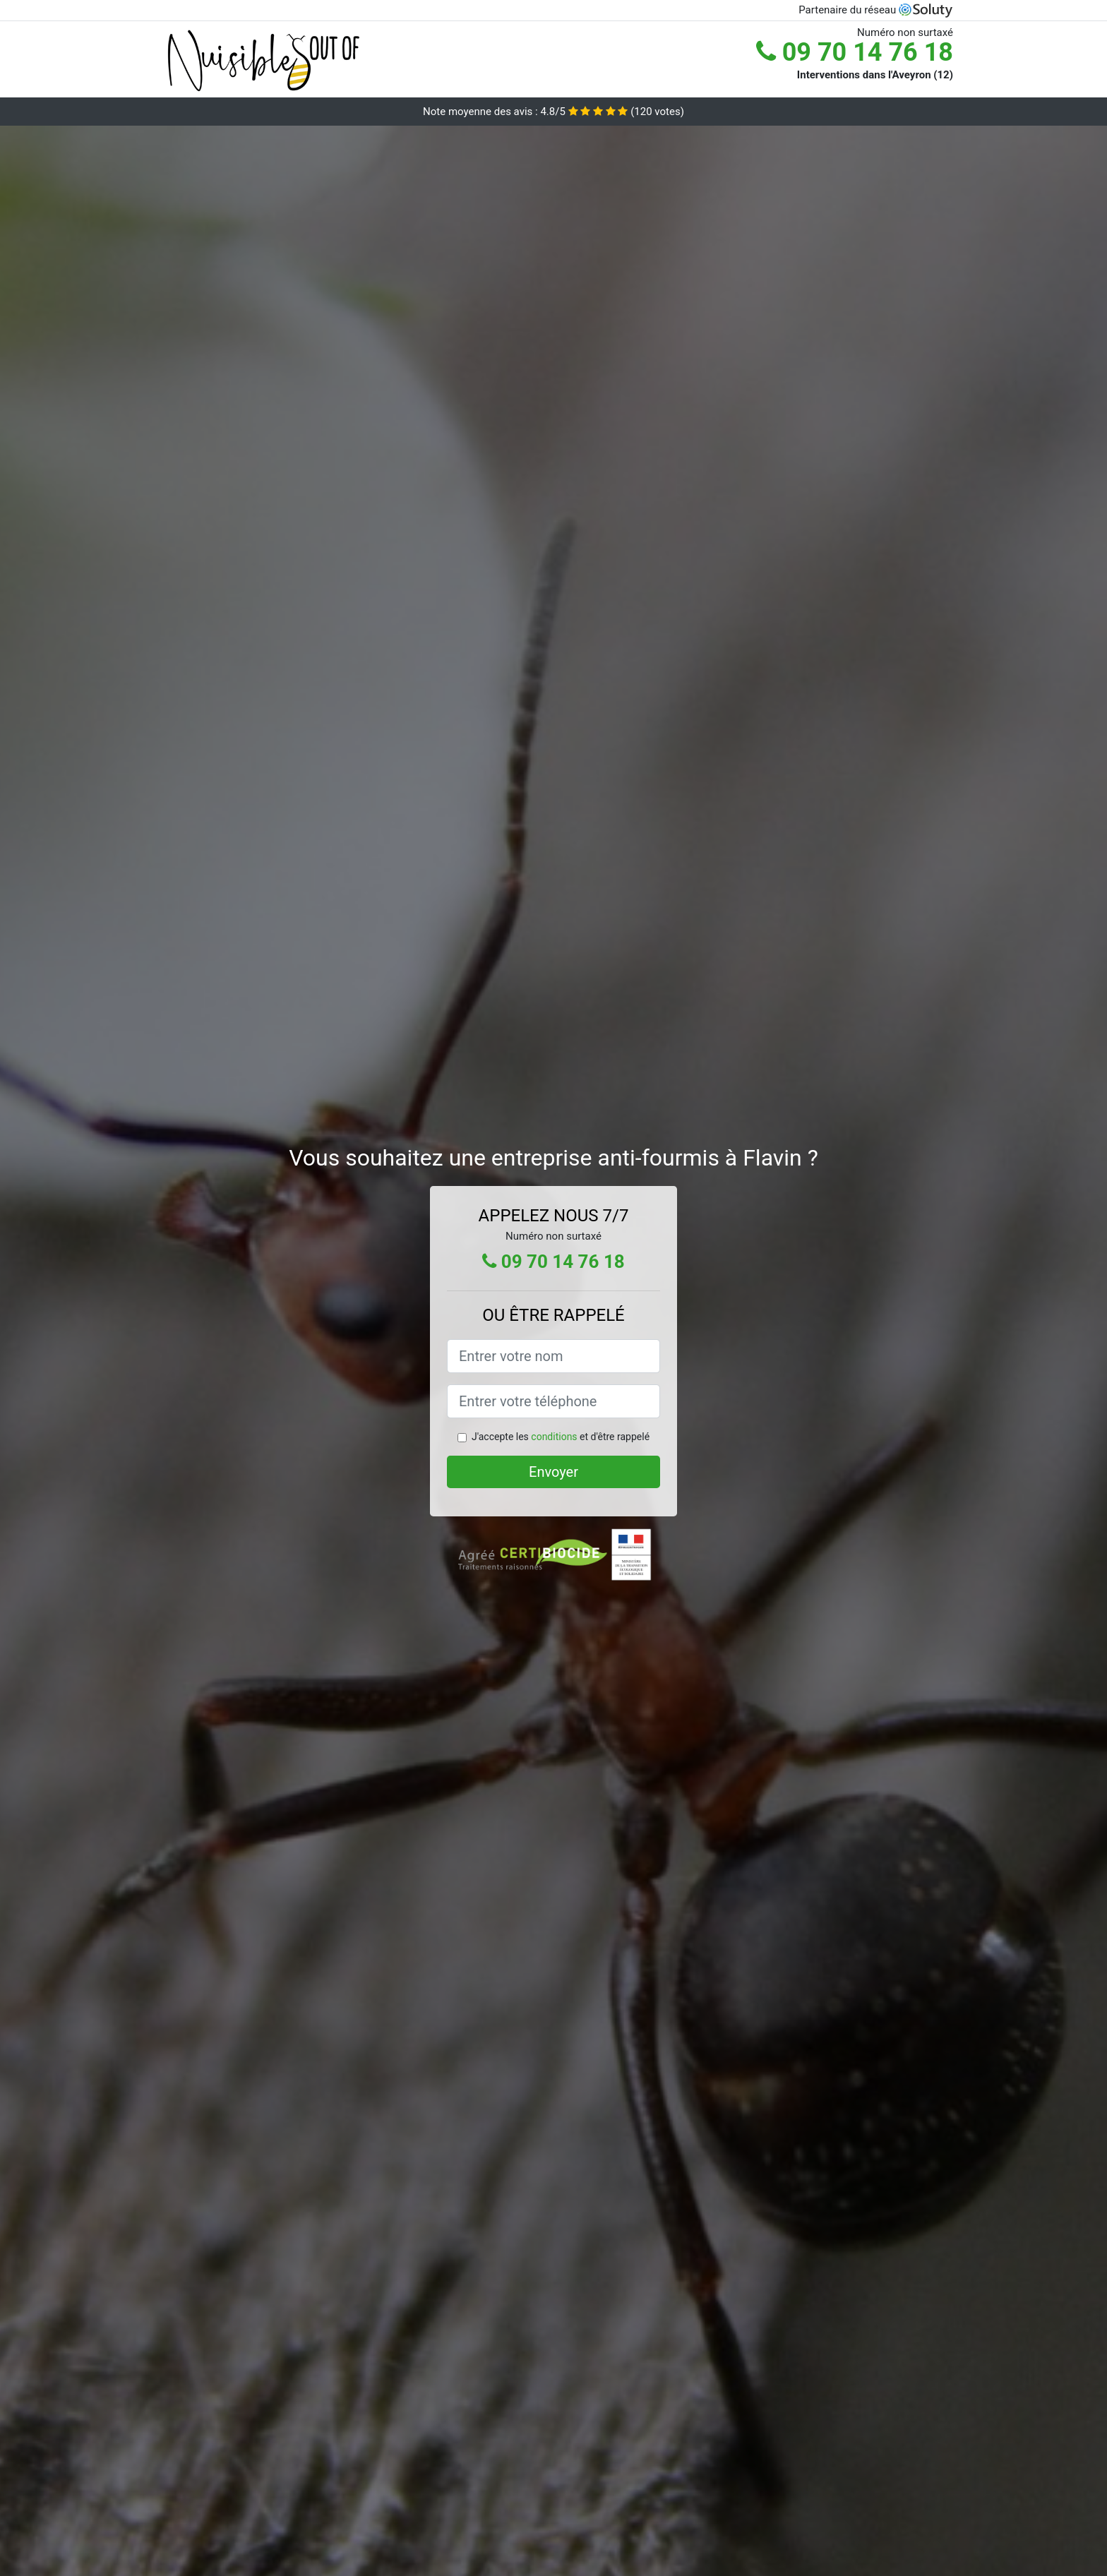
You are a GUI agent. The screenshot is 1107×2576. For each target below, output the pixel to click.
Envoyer (553, 1471)
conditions (554, 1436)
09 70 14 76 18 (854, 52)
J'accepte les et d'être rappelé (561, 1436)
